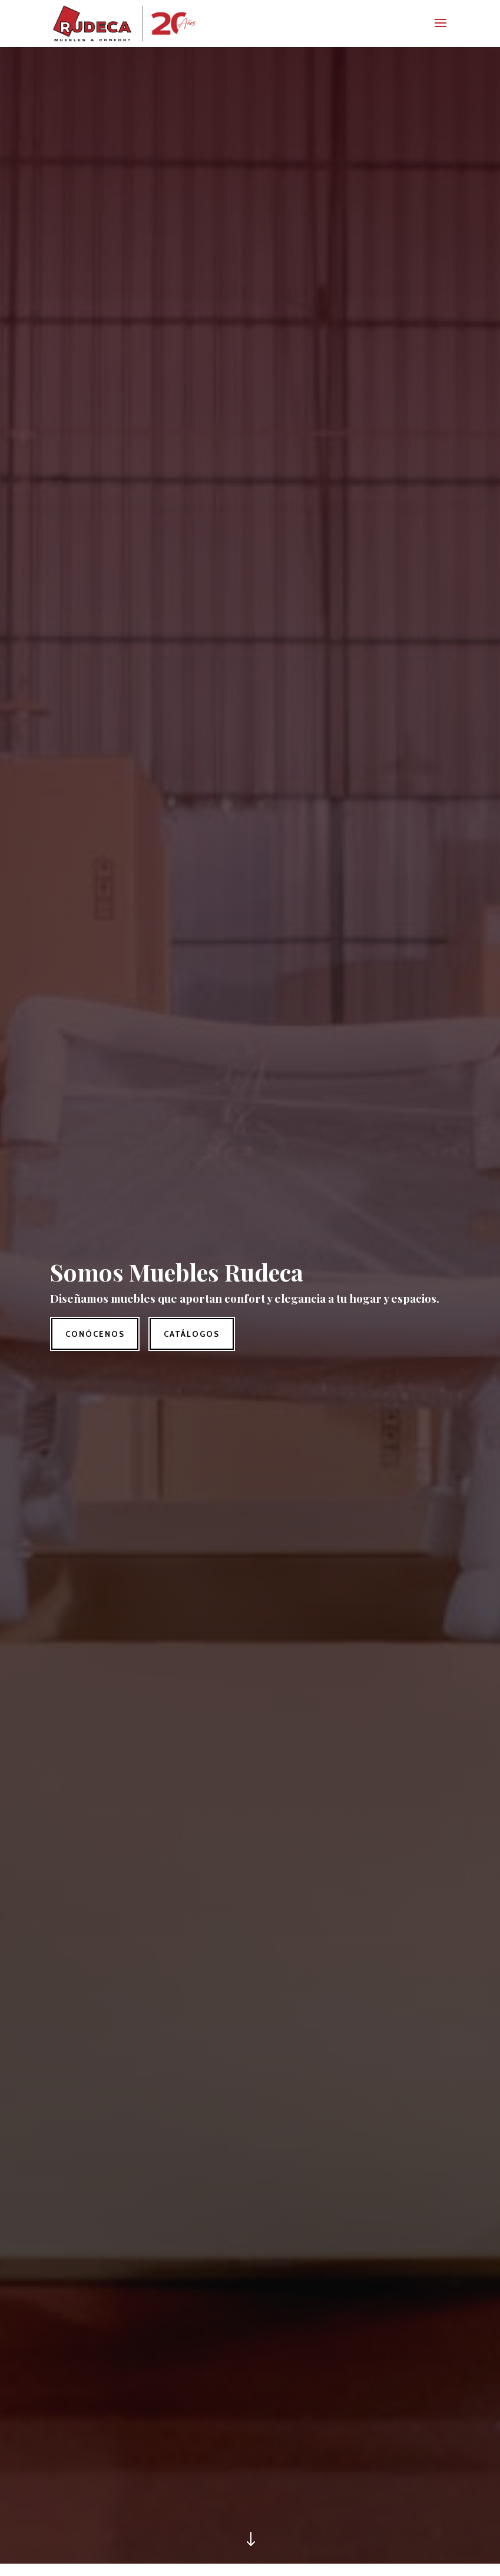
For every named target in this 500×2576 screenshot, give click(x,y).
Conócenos (95, 1334)
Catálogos (192, 1334)
